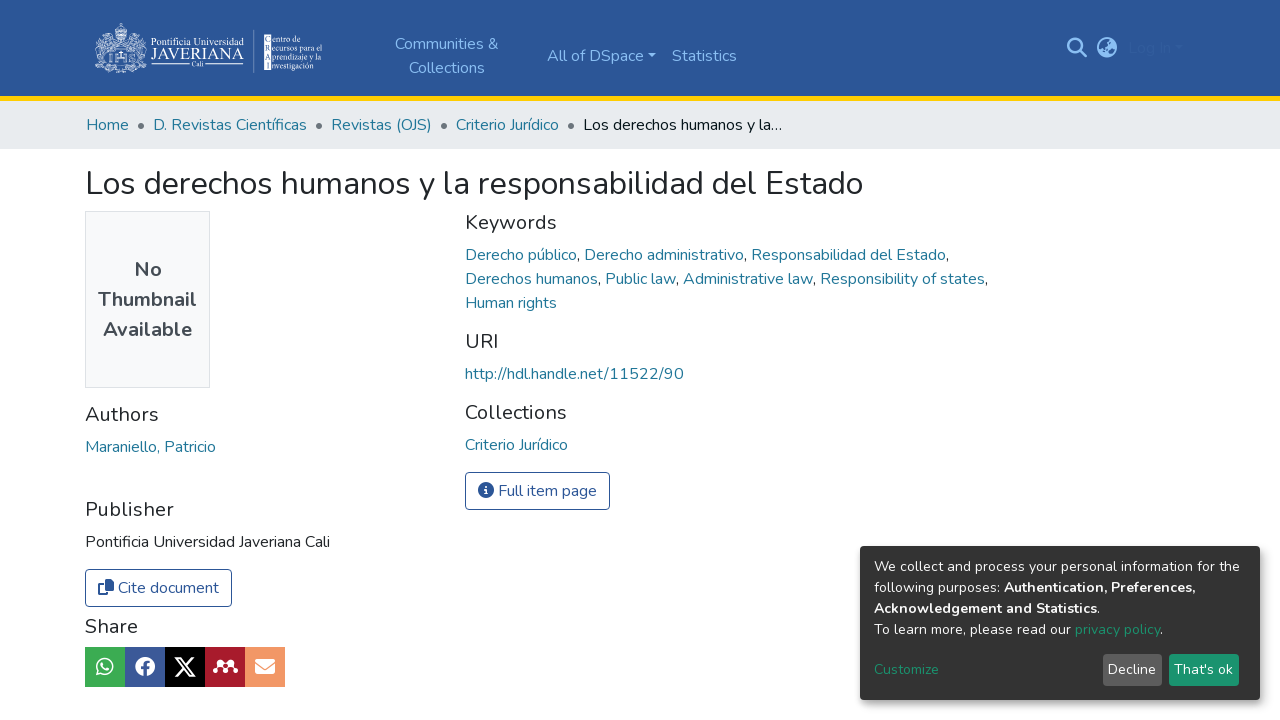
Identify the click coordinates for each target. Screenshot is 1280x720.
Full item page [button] (537, 491)
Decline (1132, 669)
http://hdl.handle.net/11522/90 (574, 374)
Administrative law (750, 279)
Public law (642, 279)
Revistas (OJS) (381, 125)
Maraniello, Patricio (150, 447)
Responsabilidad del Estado (850, 255)
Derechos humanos (533, 279)
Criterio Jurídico (507, 125)
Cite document (158, 588)
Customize (906, 669)
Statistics (704, 56)
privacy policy (1117, 629)
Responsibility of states (904, 279)
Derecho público (523, 255)
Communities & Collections (447, 56)
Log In (1149, 48)
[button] (1107, 48)
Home (107, 125)
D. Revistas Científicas (230, 125)
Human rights (511, 303)
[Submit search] (1077, 48)
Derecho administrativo (666, 255)
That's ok (1203, 669)
